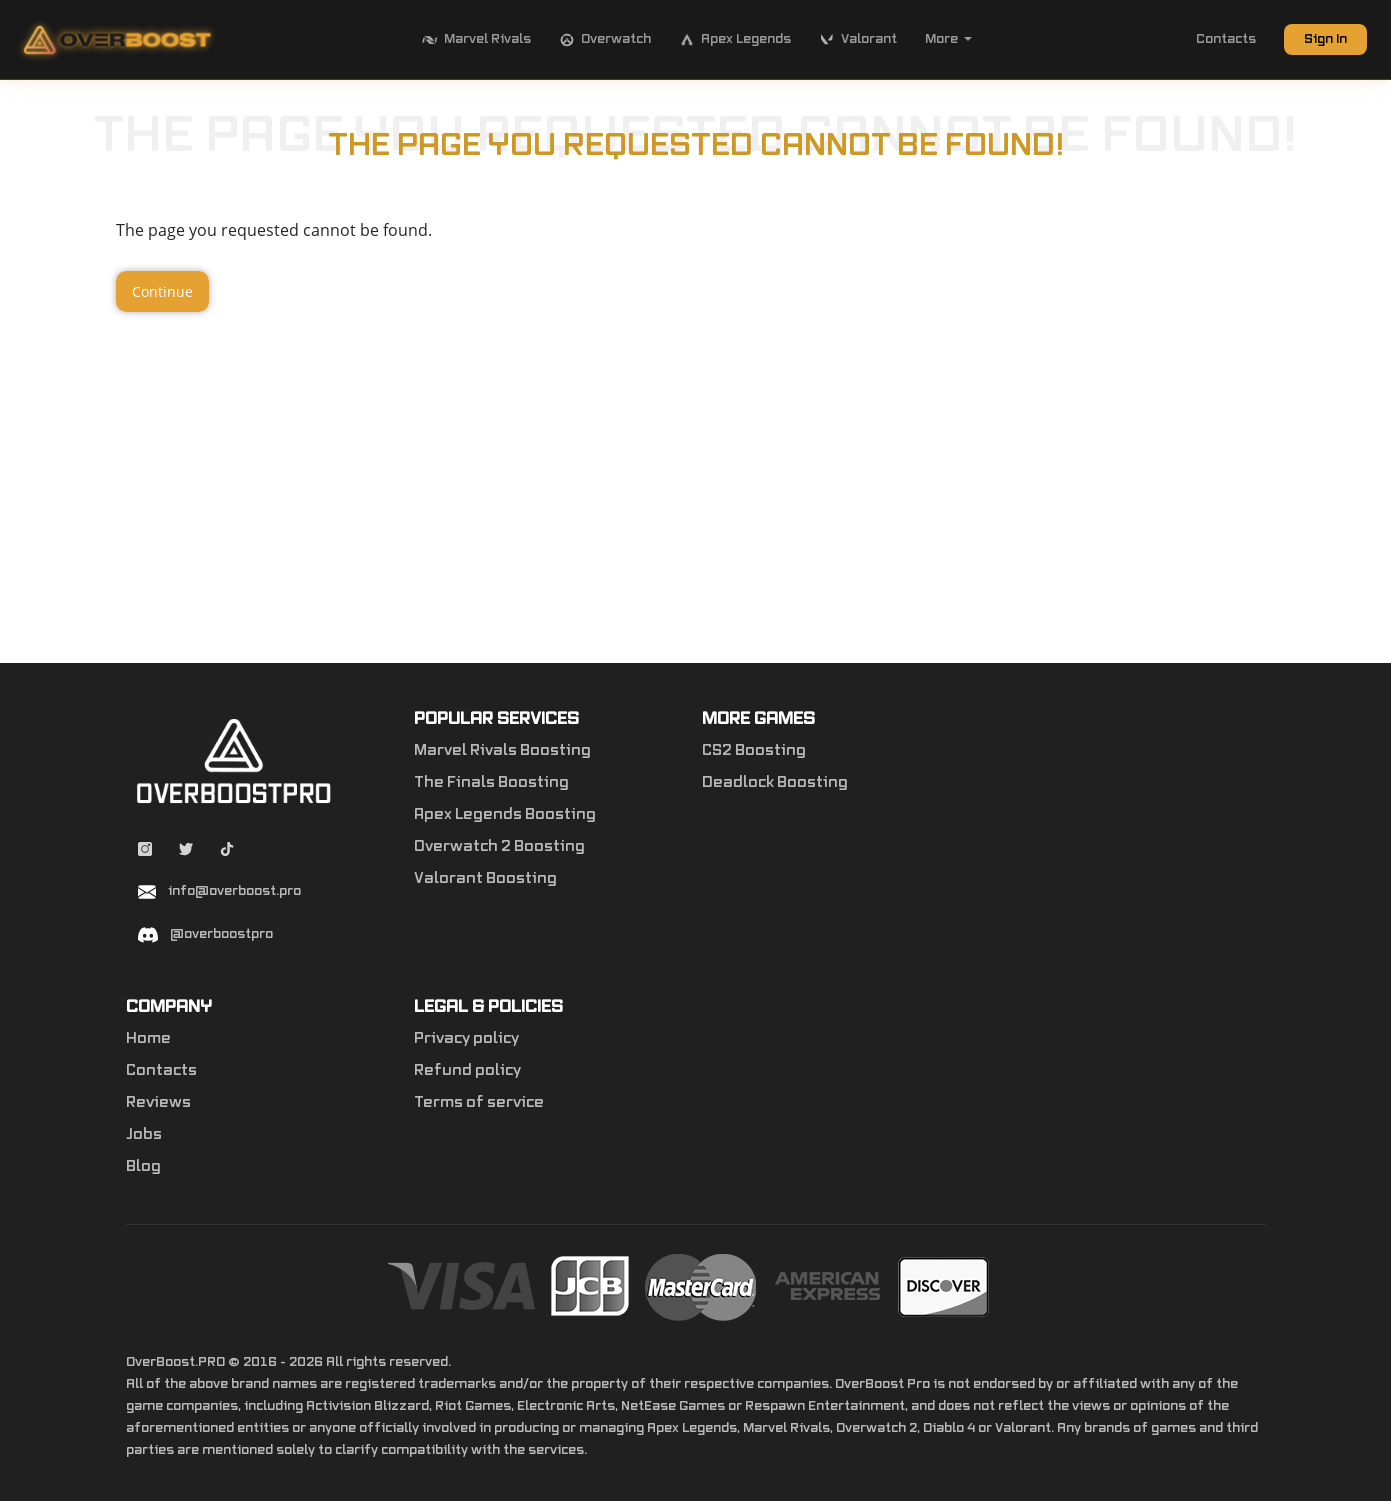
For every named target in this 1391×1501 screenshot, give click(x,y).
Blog (143, 1167)
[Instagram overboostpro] (146, 852)
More (949, 39)
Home (148, 1039)
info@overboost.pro (234, 891)
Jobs (144, 1135)
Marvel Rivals (476, 40)
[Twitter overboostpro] (187, 852)
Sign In (1325, 39)
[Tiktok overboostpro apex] (227, 852)
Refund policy (467, 1071)
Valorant (858, 40)
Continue (162, 291)
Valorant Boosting (485, 879)
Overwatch (605, 40)
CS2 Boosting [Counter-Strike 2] (754, 751)
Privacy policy (466, 1039)
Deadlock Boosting (775, 783)
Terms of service (479, 1103)
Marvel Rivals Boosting (502, 751)
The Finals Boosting (491, 783)
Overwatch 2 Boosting (499, 847)
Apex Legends (735, 40)
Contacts (1226, 39)
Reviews (158, 1103)
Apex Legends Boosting (505, 815)
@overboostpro (221, 934)
